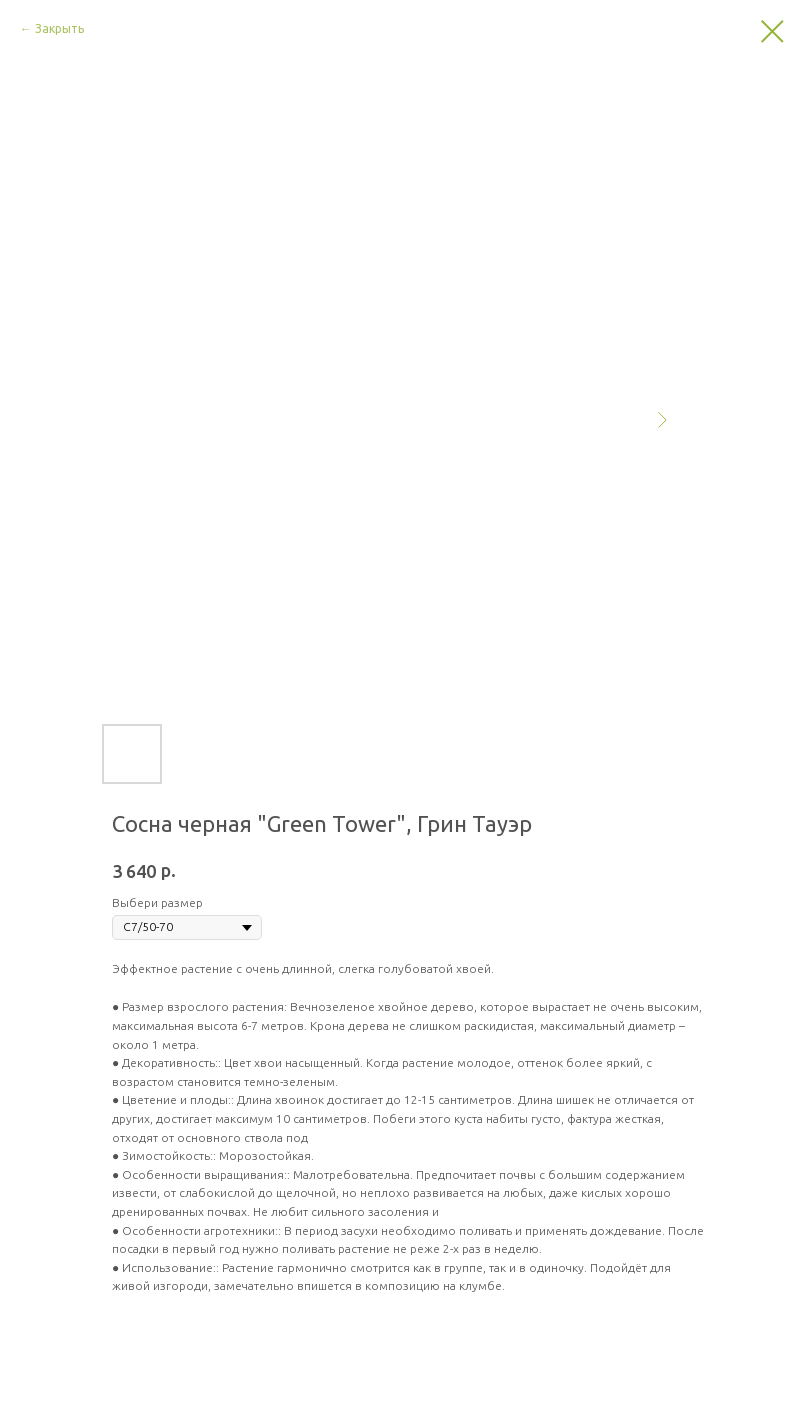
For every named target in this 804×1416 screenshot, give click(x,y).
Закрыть (59, 28)
